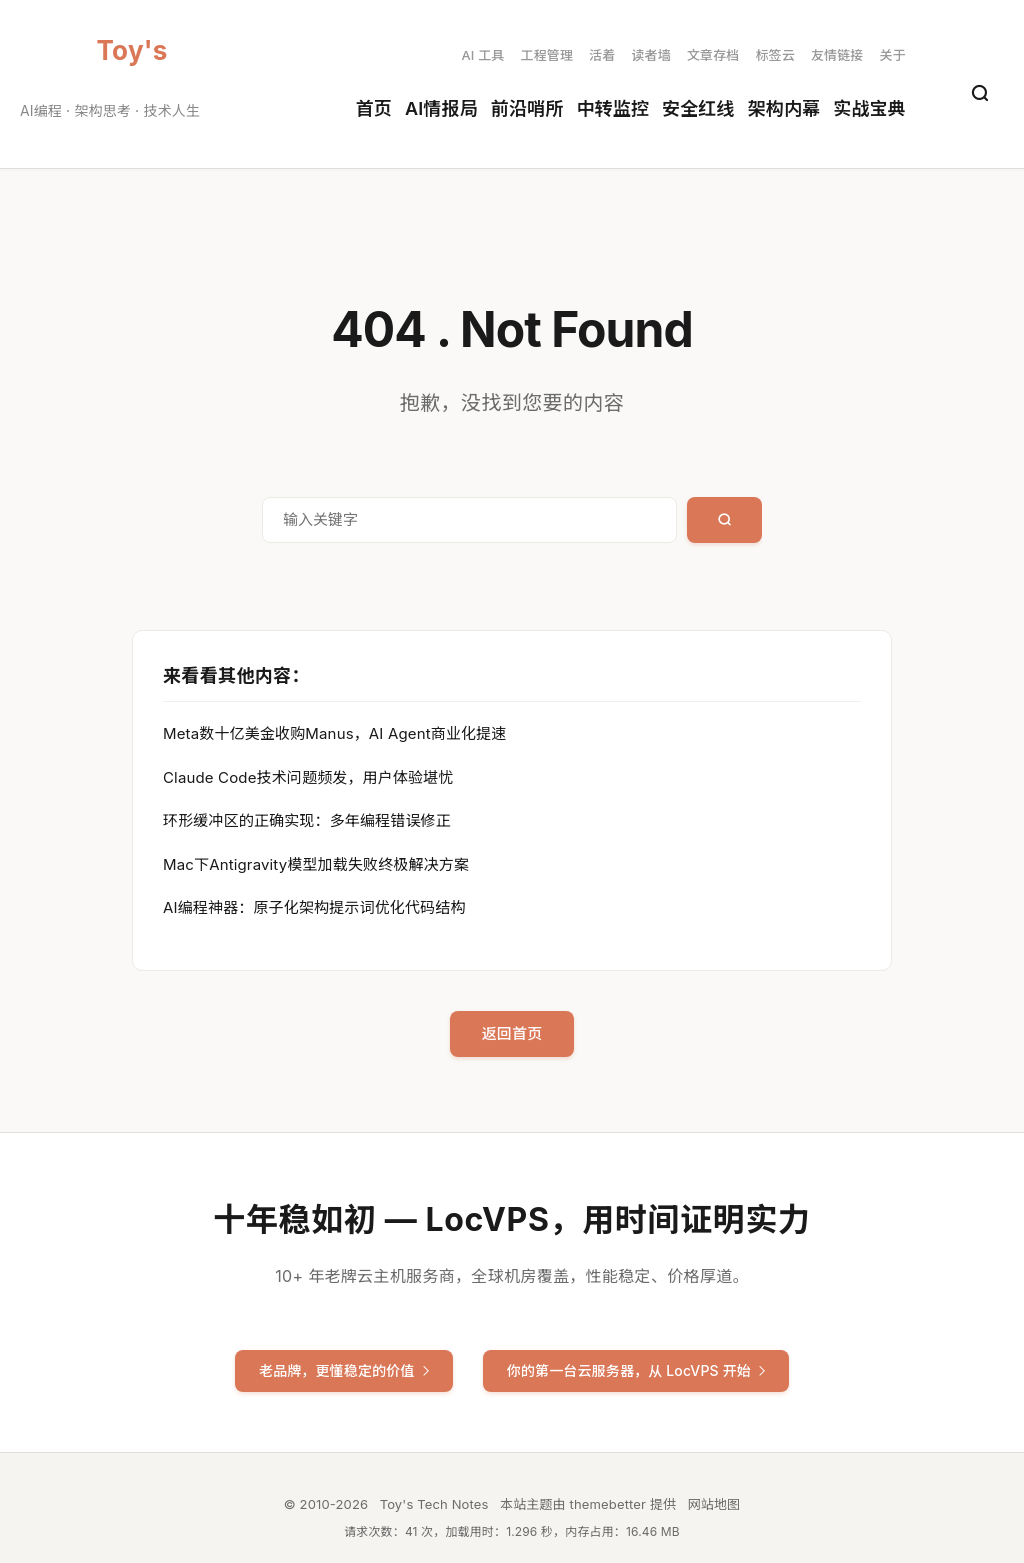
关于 (893, 55)
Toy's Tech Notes (132, 51)
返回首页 (512, 1033)
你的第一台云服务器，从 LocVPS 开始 (636, 1370)
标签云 (774, 55)
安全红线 (698, 108)
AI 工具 (483, 55)
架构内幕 (784, 108)
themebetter (608, 1504)
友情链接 (837, 55)
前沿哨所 (527, 108)
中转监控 (612, 108)
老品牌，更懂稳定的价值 (344, 1370)
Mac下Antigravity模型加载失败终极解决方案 (316, 864)
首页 (374, 108)
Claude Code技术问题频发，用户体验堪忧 (308, 777)
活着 (602, 55)
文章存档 (713, 55)
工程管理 (546, 55)
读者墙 (650, 55)
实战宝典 (869, 108)
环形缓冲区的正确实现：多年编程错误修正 (307, 820)
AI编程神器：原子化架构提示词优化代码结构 (314, 907)
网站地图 (714, 1504)
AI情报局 (441, 108)
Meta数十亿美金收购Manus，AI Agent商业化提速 (334, 733)
